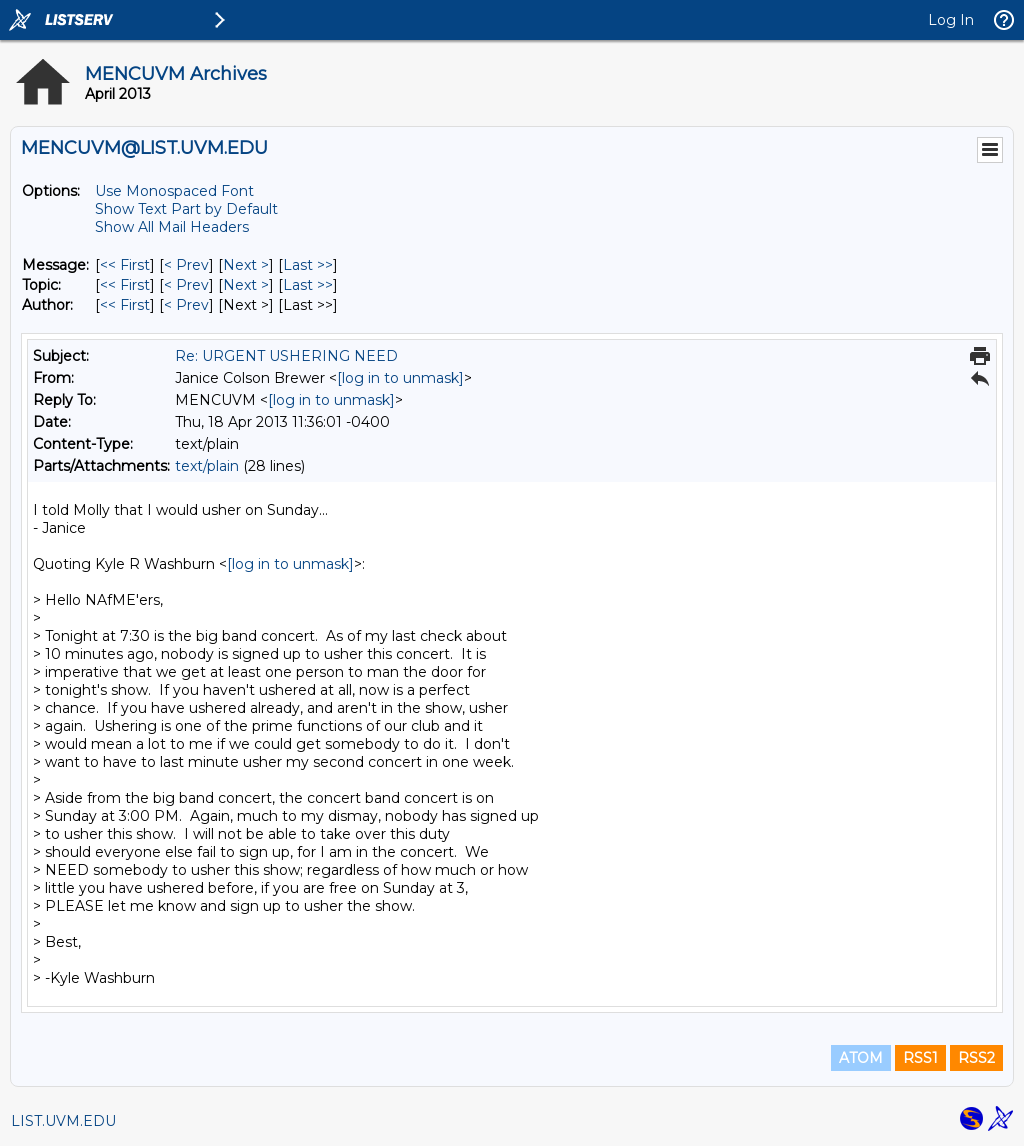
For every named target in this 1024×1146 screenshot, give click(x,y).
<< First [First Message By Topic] (125, 285)
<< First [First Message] (125, 265)
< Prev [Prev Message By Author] (186, 305)
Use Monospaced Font (174, 191)
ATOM (861, 1058)
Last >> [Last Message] (308, 265)
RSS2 (976, 1058)
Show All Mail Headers (172, 227)
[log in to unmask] (400, 378)
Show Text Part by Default (186, 209)
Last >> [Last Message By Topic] (308, 285)
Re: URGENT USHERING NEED (286, 356)
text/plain (207, 466)
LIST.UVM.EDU (63, 1121)
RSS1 (920, 1058)
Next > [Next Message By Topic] (246, 285)
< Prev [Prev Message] (186, 265)
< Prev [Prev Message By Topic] (186, 285)
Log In (951, 20)
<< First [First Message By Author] (125, 305)
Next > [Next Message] (246, 265)
